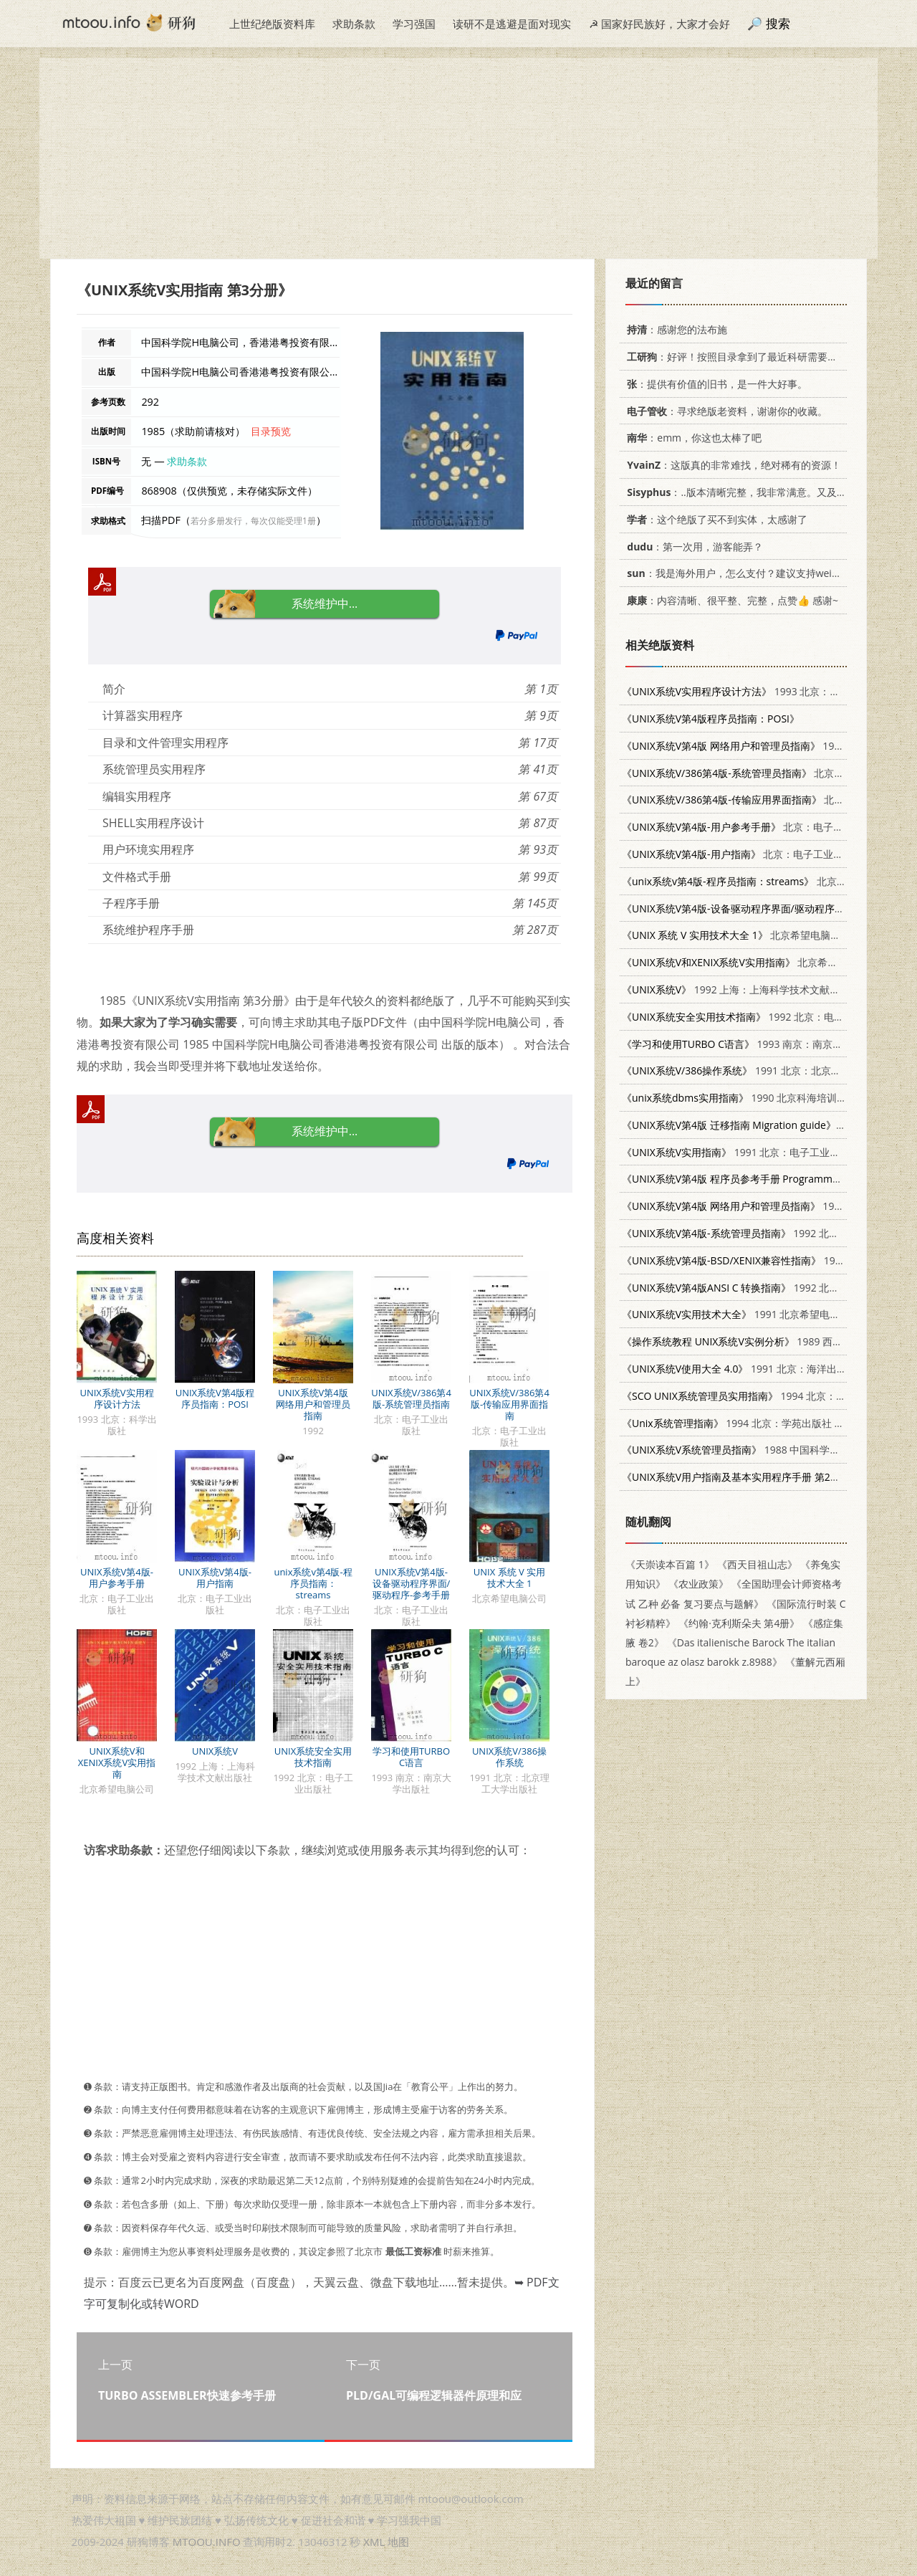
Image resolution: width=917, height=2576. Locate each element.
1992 (733, 746)
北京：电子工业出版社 (768, 773)
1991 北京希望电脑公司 (741, 1314)
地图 (398, 2541)
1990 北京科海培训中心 (739, 1098)
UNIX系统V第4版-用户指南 (214, 1577)
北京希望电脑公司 (736, 935)
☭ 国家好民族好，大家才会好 (659, 23)
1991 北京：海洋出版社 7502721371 (769, 1368)
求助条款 (353, 23)
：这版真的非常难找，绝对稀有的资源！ (731, 465)
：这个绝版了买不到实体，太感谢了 (714, 519)
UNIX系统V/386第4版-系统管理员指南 (411, 1398)
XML (374, 2541)
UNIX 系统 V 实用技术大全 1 (509, 1577)
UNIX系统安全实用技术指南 (313, 1757)
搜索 (778, 23)
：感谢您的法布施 (674, 329)
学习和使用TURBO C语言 (411, 1757)
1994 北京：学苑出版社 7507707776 (757, 1423)
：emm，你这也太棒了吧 (692, 437)
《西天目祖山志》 (757, 1564)
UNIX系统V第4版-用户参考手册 (116, 1577)
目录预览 (271, 431)
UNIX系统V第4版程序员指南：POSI (215, 1398)
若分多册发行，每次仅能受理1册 (253, 521)
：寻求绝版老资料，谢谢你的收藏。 (724, 411)
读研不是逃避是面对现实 (512, 23)
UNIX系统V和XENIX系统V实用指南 (116, 1762)
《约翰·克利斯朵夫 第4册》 (739, 1623)
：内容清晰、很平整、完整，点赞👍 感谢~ (730, 600)
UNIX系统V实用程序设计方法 (116, 1398)
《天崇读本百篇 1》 (669, 1564)
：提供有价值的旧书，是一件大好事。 (714, 384)
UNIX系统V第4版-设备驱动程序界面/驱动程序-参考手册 (412, 1583)
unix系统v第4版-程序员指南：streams (313, 1583)
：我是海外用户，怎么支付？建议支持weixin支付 (743, 573)
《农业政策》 (698, 1583)
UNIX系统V (215, 1751)
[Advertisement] (458, 158)
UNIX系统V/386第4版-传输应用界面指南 (509, 1404)
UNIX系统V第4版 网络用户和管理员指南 (313, 1404)
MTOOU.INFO (207, 2541)
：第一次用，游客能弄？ (692, 546)
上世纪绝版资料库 (272, 23)
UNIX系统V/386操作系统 (509, 1757)
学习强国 (414, 23)
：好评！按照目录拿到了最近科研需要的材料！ (745, 356)
